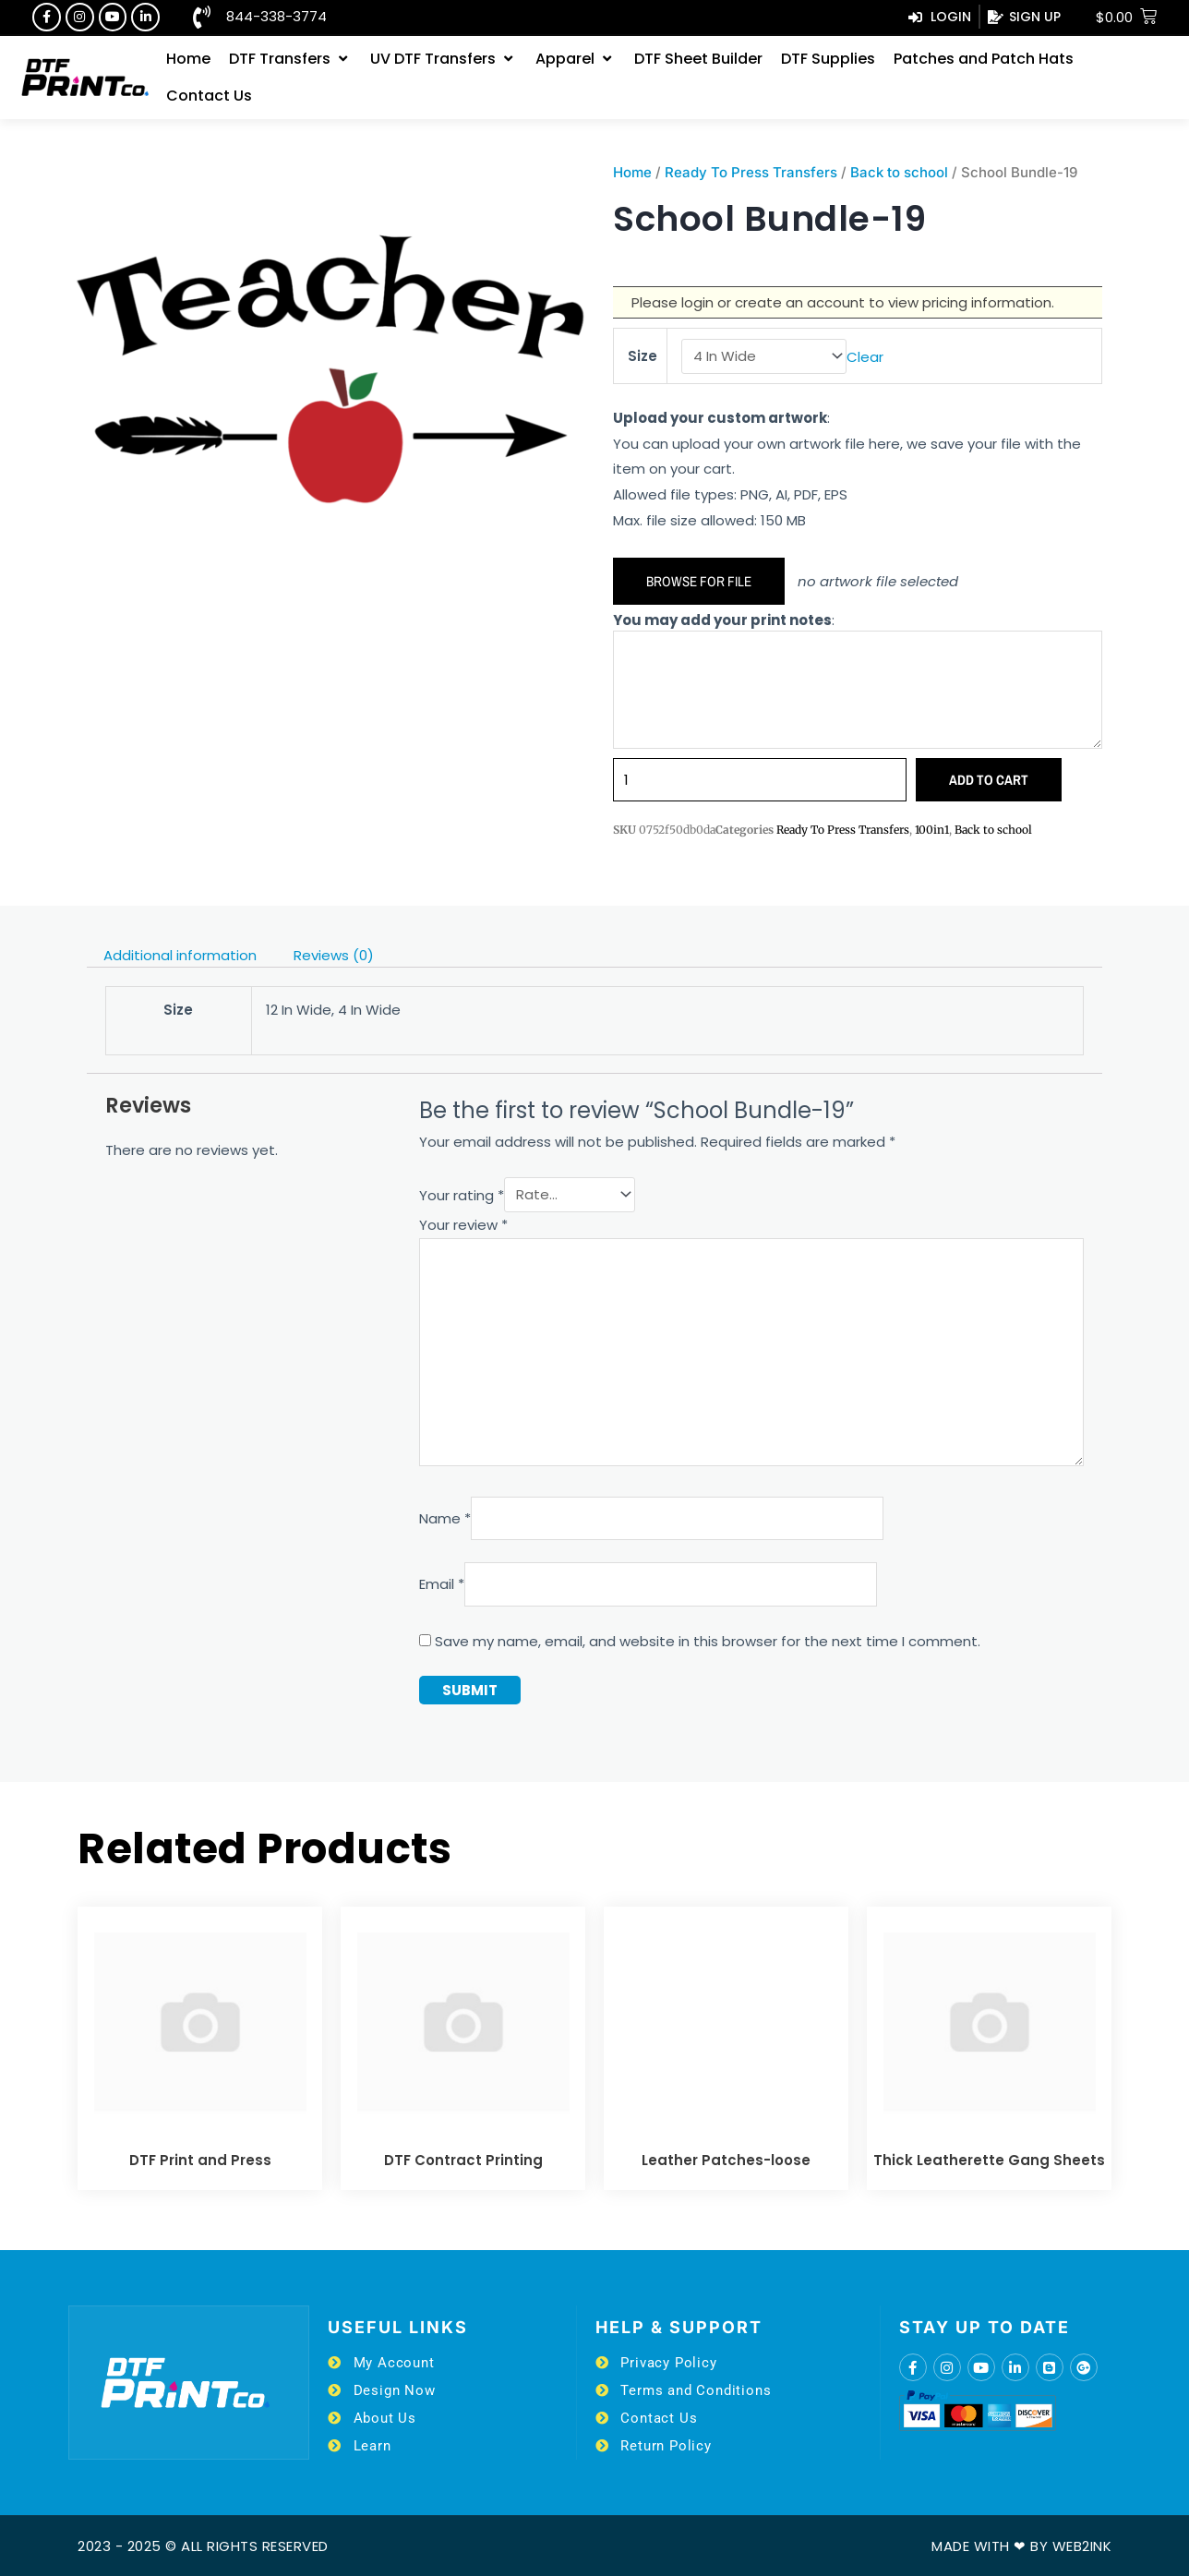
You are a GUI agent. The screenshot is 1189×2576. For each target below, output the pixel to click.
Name (445, 1518)
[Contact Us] (209, 96)
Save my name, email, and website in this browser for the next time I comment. (707, 1641)
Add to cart (988, 779)
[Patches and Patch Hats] (983, 59)
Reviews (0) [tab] (334, 955)
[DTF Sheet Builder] (698, 59)
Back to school (899, 172)
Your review (463, 1224)
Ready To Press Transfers (751, 172)
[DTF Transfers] (290, 59)
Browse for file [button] (698, 581)
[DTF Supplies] (828, 59)
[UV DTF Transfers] (443, 59)
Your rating (461, 1194)
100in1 (932, 830)
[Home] (188, 59)
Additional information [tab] (180, 955)
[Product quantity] (760, 780)
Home (632, 172)
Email (441, 1584)
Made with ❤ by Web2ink (1021, 2546)
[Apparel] (575, 59)
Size (642, 356)
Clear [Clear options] (865, 356)
